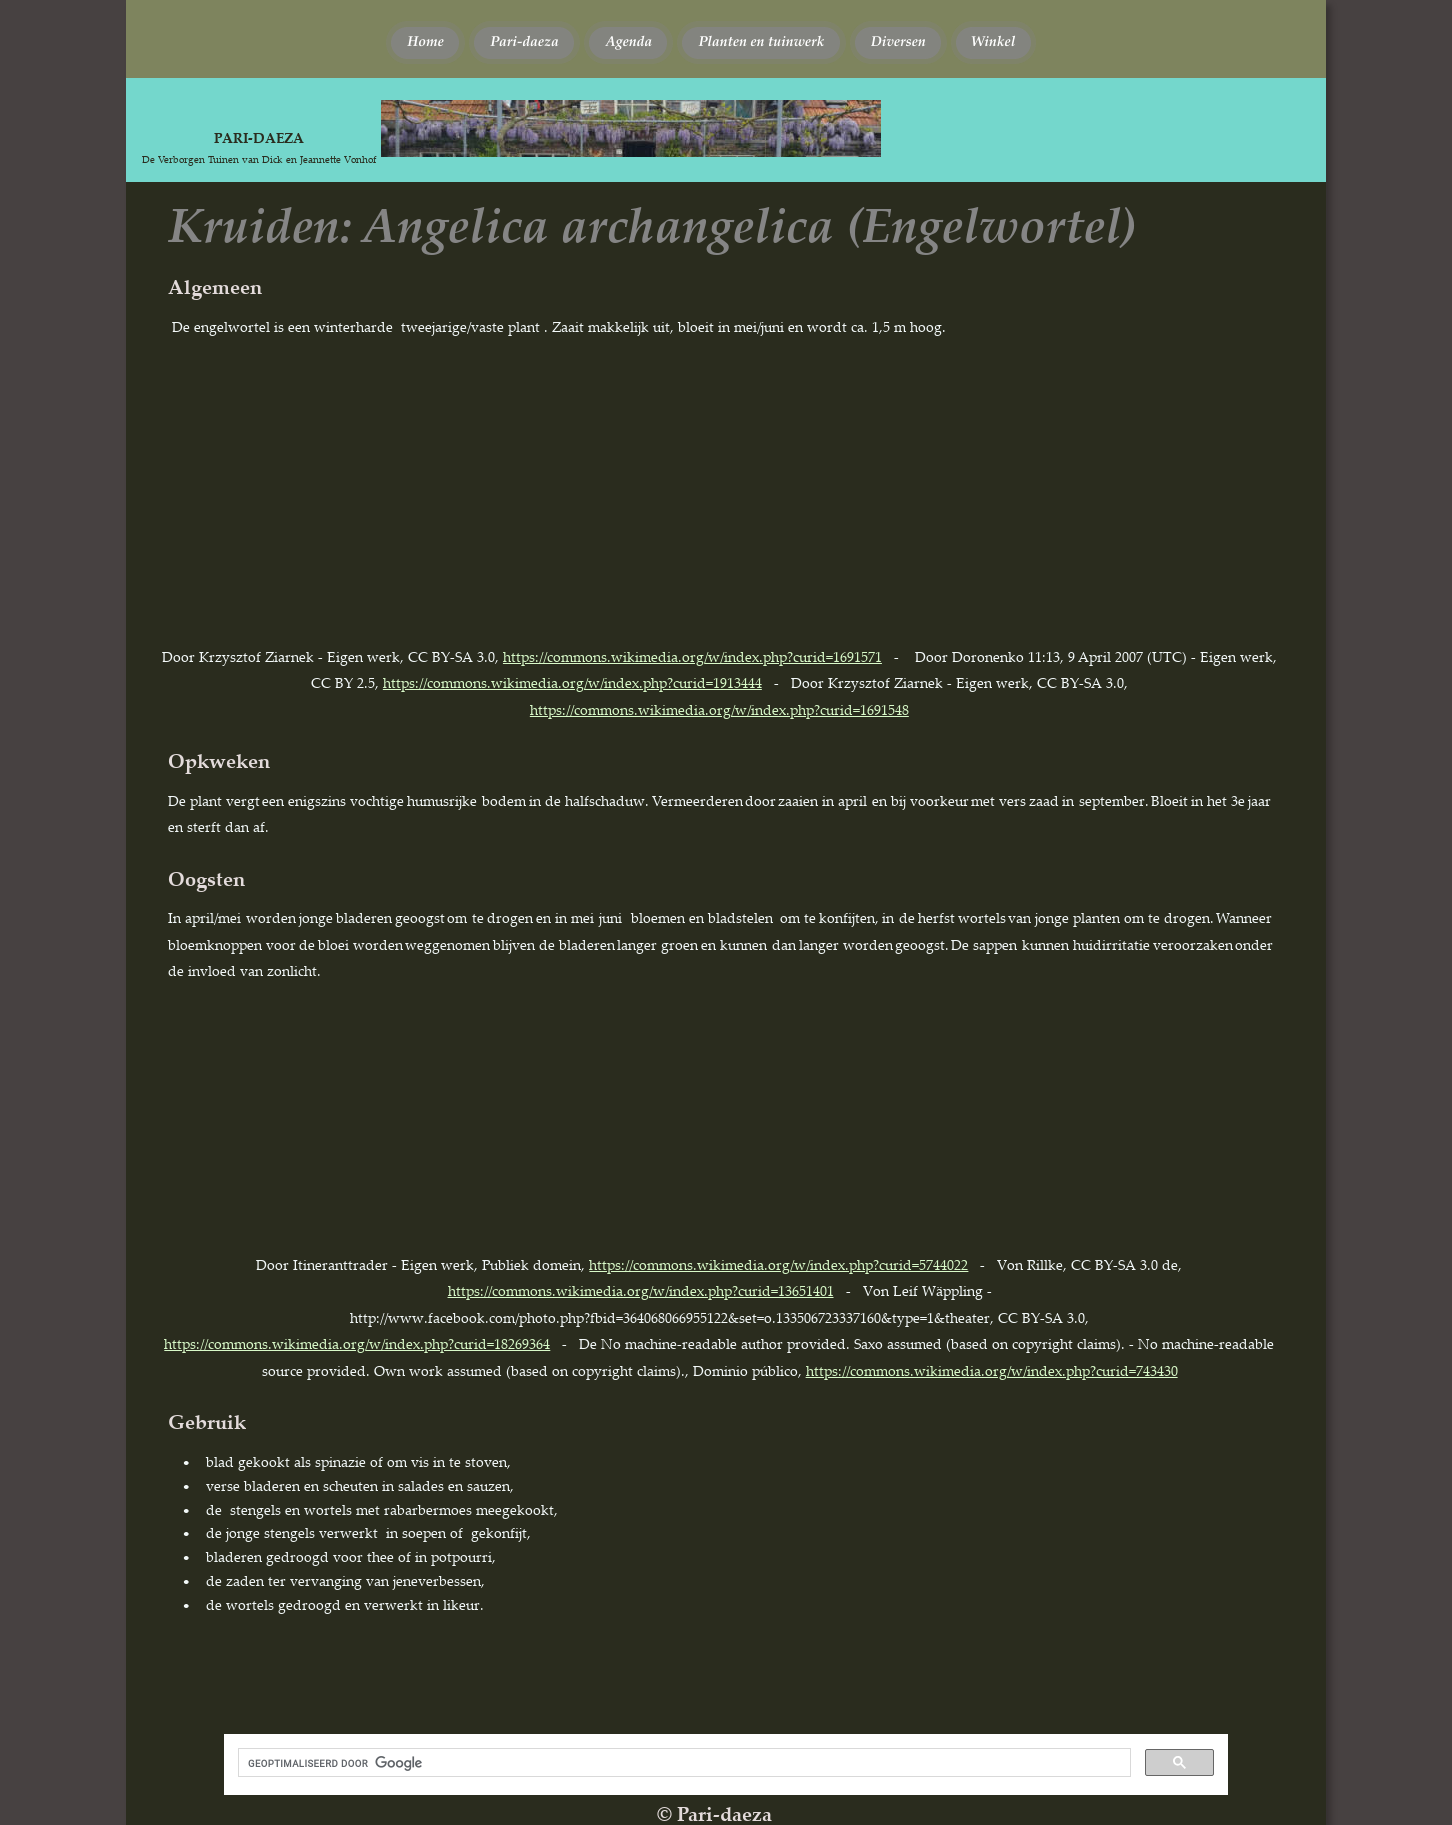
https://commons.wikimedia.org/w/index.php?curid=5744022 (778, 1264)
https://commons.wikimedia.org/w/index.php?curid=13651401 (641, 1290)
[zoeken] (682, 1763)
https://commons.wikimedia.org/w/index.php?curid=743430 (992, 1370)
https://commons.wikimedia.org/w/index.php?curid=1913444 (572, 682)
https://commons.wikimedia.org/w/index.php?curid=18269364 (357, 1343)
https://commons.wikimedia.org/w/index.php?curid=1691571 (692, 656)
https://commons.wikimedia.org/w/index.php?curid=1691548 (719, 709)
